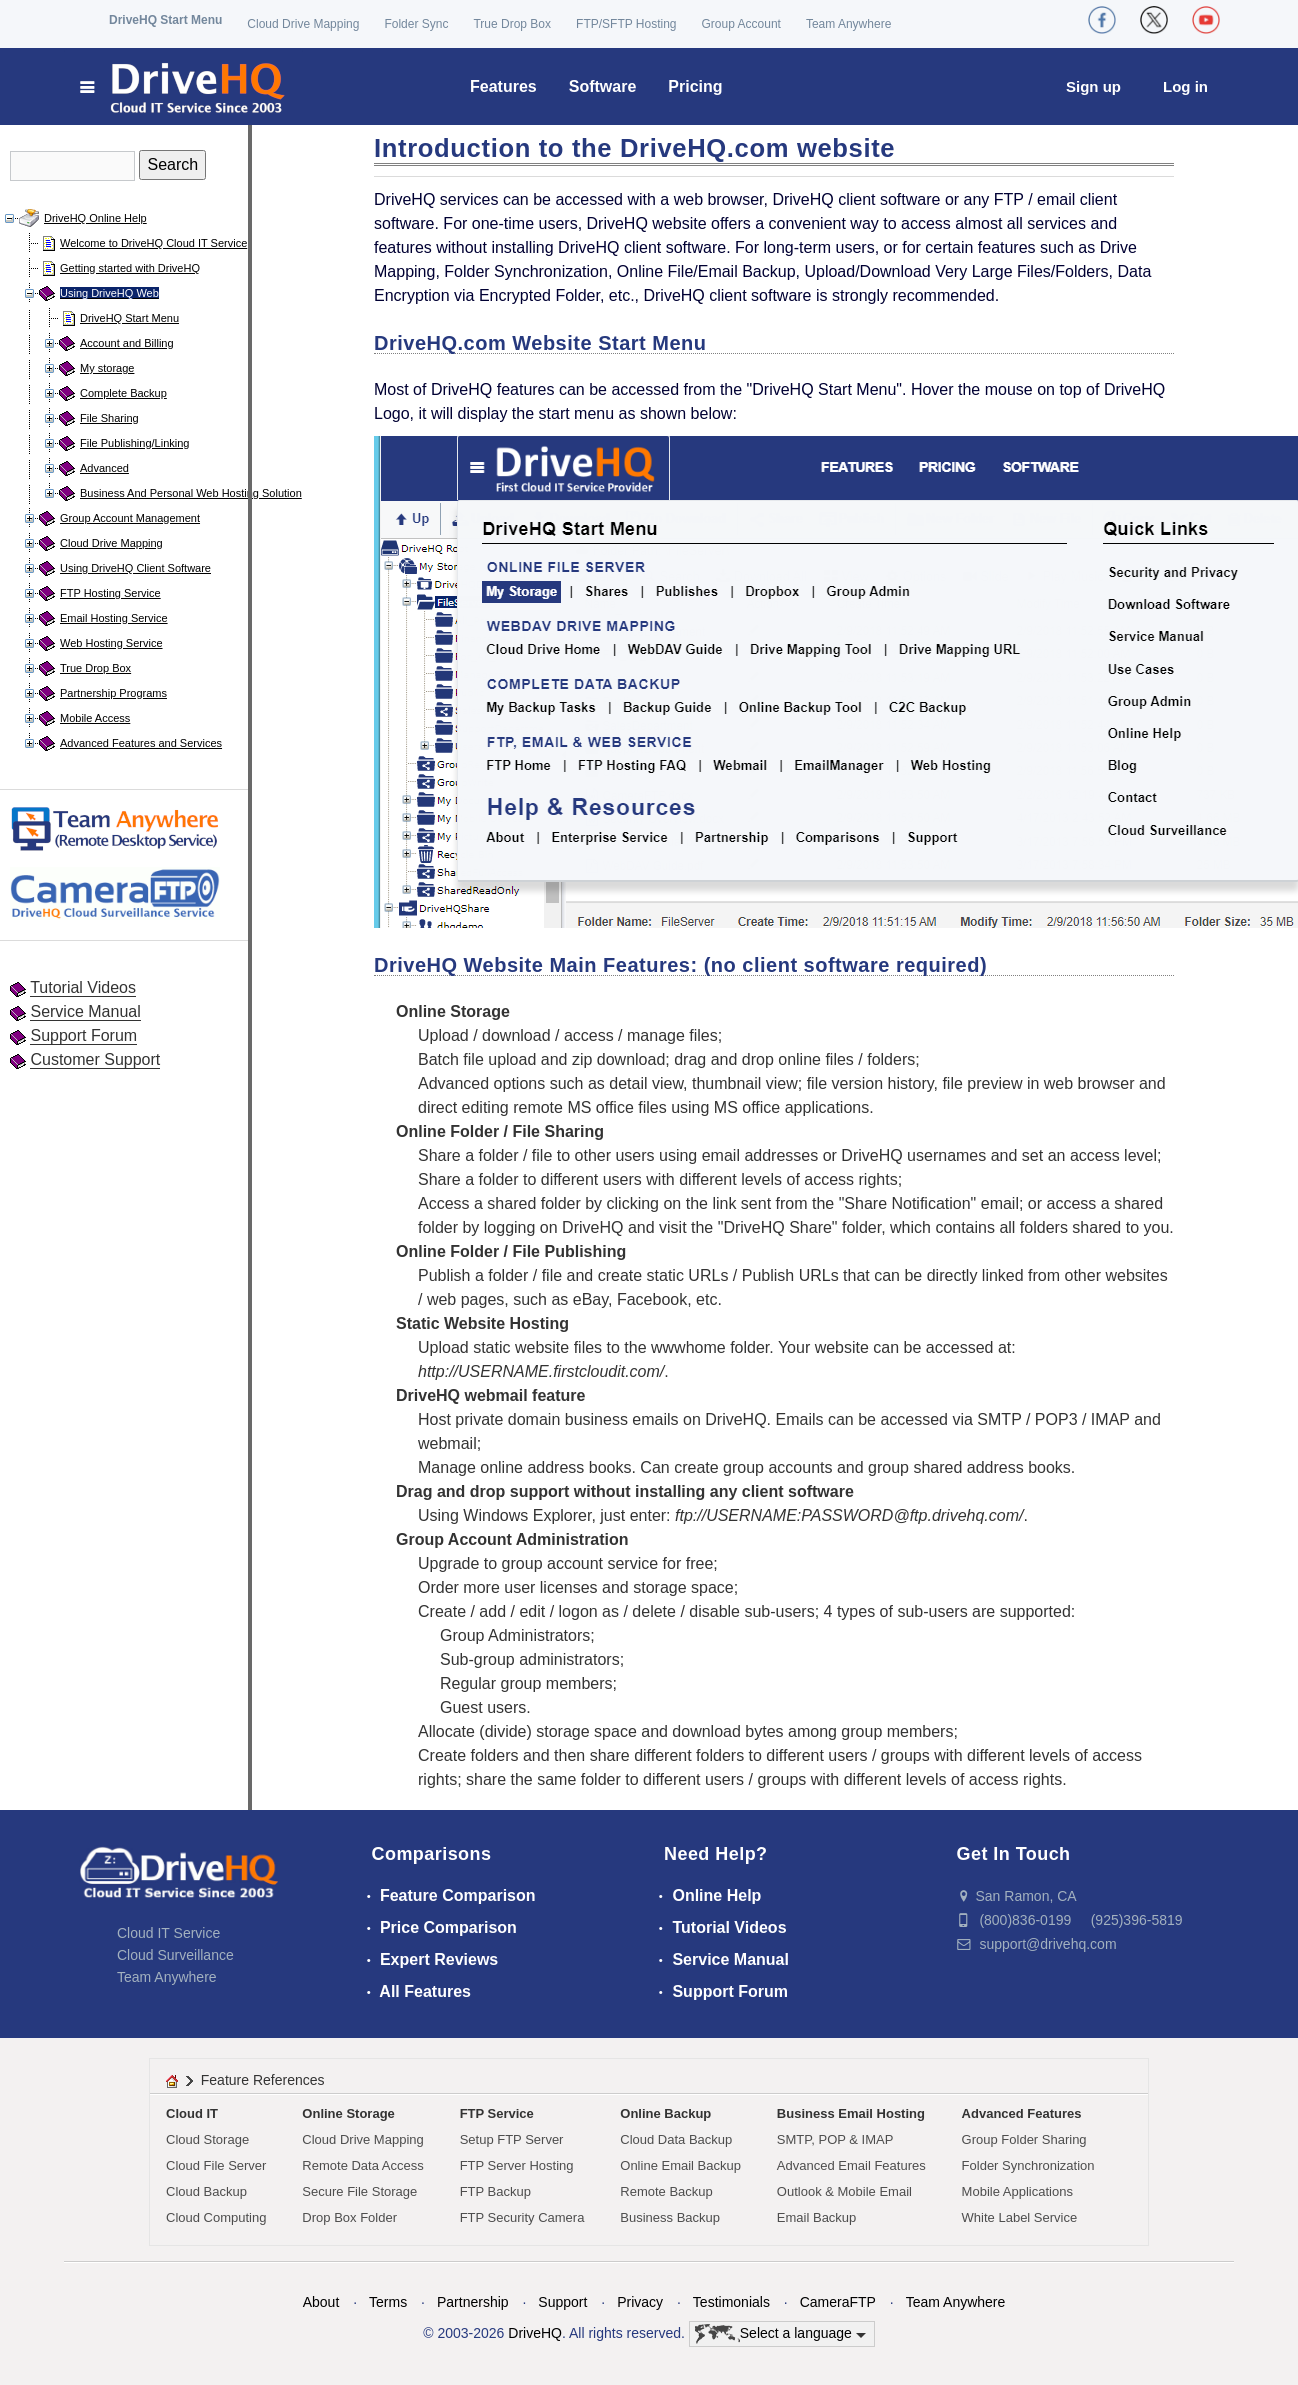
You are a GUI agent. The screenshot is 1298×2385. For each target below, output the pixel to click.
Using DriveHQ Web (109, 293)
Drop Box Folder (349, 2217)
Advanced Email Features (851, 2165)
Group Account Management (130, 518)
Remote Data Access (362, 2165)
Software (603, 86)
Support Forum (83, 1035)
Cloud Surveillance (175, 1955)
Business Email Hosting (851, 2113)
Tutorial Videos (83, 987)
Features (503, 86)
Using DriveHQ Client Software (135, 568)
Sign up (1093, 86)
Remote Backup (666, 2191)
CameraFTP (838, 2302)
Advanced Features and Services (141, 743)
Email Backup (816, 2217)
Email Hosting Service (114, 618)
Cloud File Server (216, 2165)
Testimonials (731, 2302)
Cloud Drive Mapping (303, 24)
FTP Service (497, 2113)
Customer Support (95, 1059)
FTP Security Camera (522, 2217)
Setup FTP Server (512, 2139)
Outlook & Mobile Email (844, 2191)
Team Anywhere (848, 24)
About (321, 2302)
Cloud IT (192, 2113)
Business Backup (670, 2217)
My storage (107, 368)
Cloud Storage (207, 2139)
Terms (388, 2302)
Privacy (640, 2302)
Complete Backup (123, 393)
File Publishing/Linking (134, 443)
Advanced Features (1022, 2113)
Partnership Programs (113, 693)
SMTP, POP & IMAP (835, 2139)
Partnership (473, 2302)
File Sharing (109, 418)
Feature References (263, 2080)
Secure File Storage (359, 2191)
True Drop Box (512, 24)
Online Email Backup (680, 2165)
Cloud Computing (216, 2217)
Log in (1185, 86)
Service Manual (85, 1011)
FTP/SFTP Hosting (626, 24)
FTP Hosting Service (110, 593)
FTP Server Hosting (517, 2165)
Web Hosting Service (111, 643)
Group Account (741, 24)
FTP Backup (495, 2191)
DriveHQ (535, 2333)
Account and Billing (127, 343)
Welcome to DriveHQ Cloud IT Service (153, 243)
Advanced (104, 468)
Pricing (695, 86)
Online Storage (348, 2113)
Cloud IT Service (168, 1933)
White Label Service (1020, 2217)
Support (562, 2302)
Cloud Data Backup (676, 2139)
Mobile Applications (1017, 2191)
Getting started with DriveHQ (130, 268)
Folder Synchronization (1028, 2165)
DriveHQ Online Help (95, 218)
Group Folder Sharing (1024, 2139)
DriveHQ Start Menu (165, 20)
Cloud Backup (206, 2191)
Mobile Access (95, 718)
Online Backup (665, 2113)
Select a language (780, 2334)
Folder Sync (416, 24)
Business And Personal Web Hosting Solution (191, 493)
